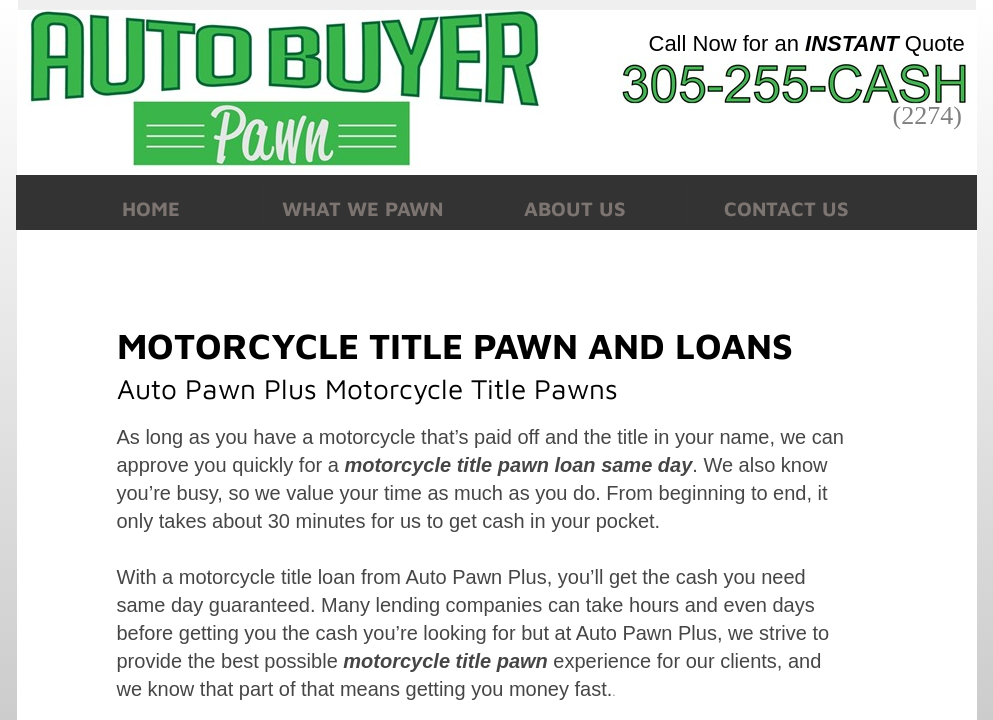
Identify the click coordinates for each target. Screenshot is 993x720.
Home (151, 208)
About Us (575, 208)
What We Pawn (362, 208)
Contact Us (786, 208)
